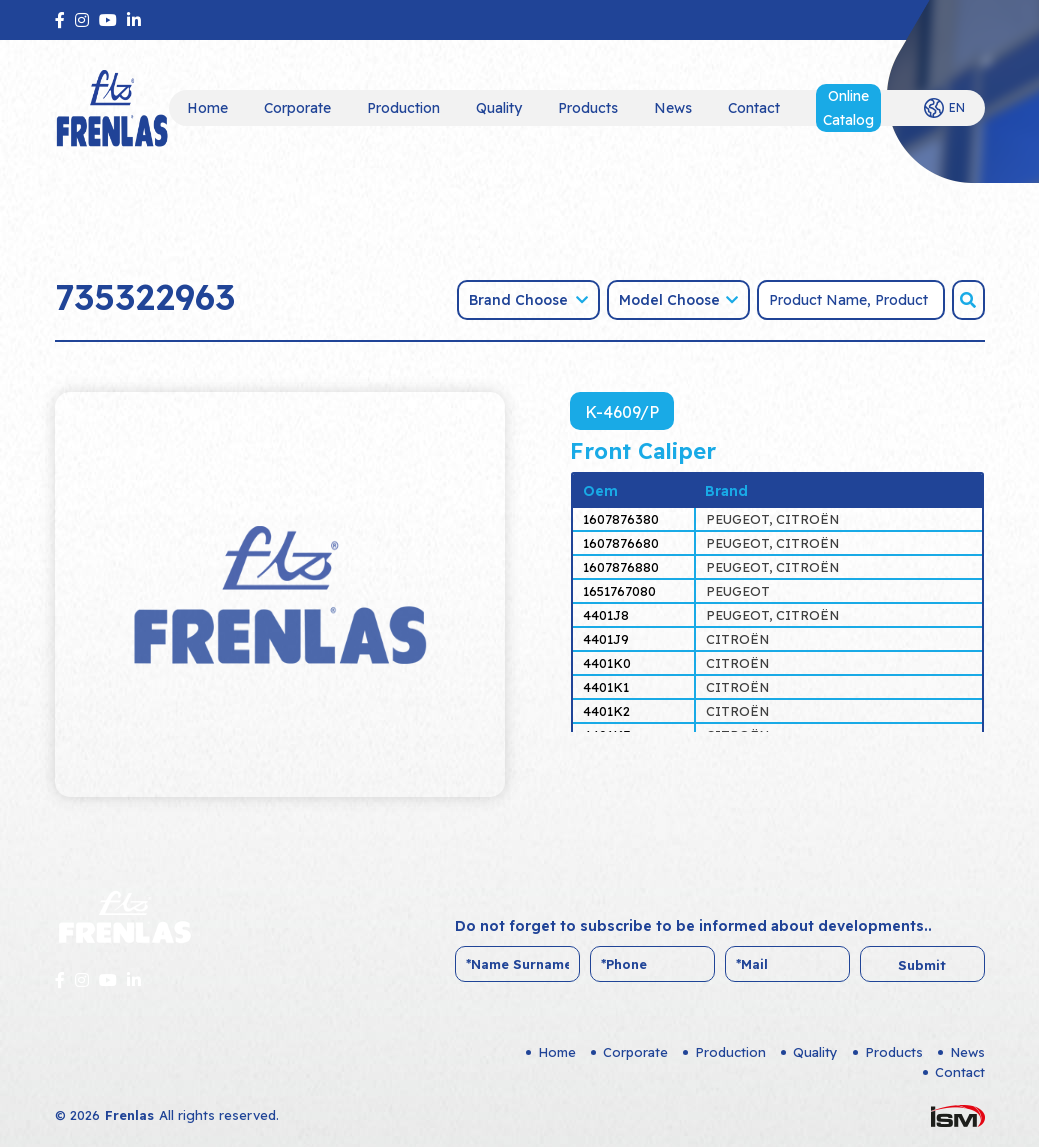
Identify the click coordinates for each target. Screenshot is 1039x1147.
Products (588, 108)
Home (207, 108)
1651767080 (619, 591)
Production (403, 108)
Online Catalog (848, 108)
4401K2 (606, 711)
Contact (754, 108)
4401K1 (606, 687)
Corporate (297, 108)
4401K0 (607, 663)
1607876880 (621, 567)
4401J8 (606, 615)
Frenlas (129, 1115)
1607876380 (621, 519)
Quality (499, 108)
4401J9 (606, 639)
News (673, 108)
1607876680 (621, 543)
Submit (922, 965)
